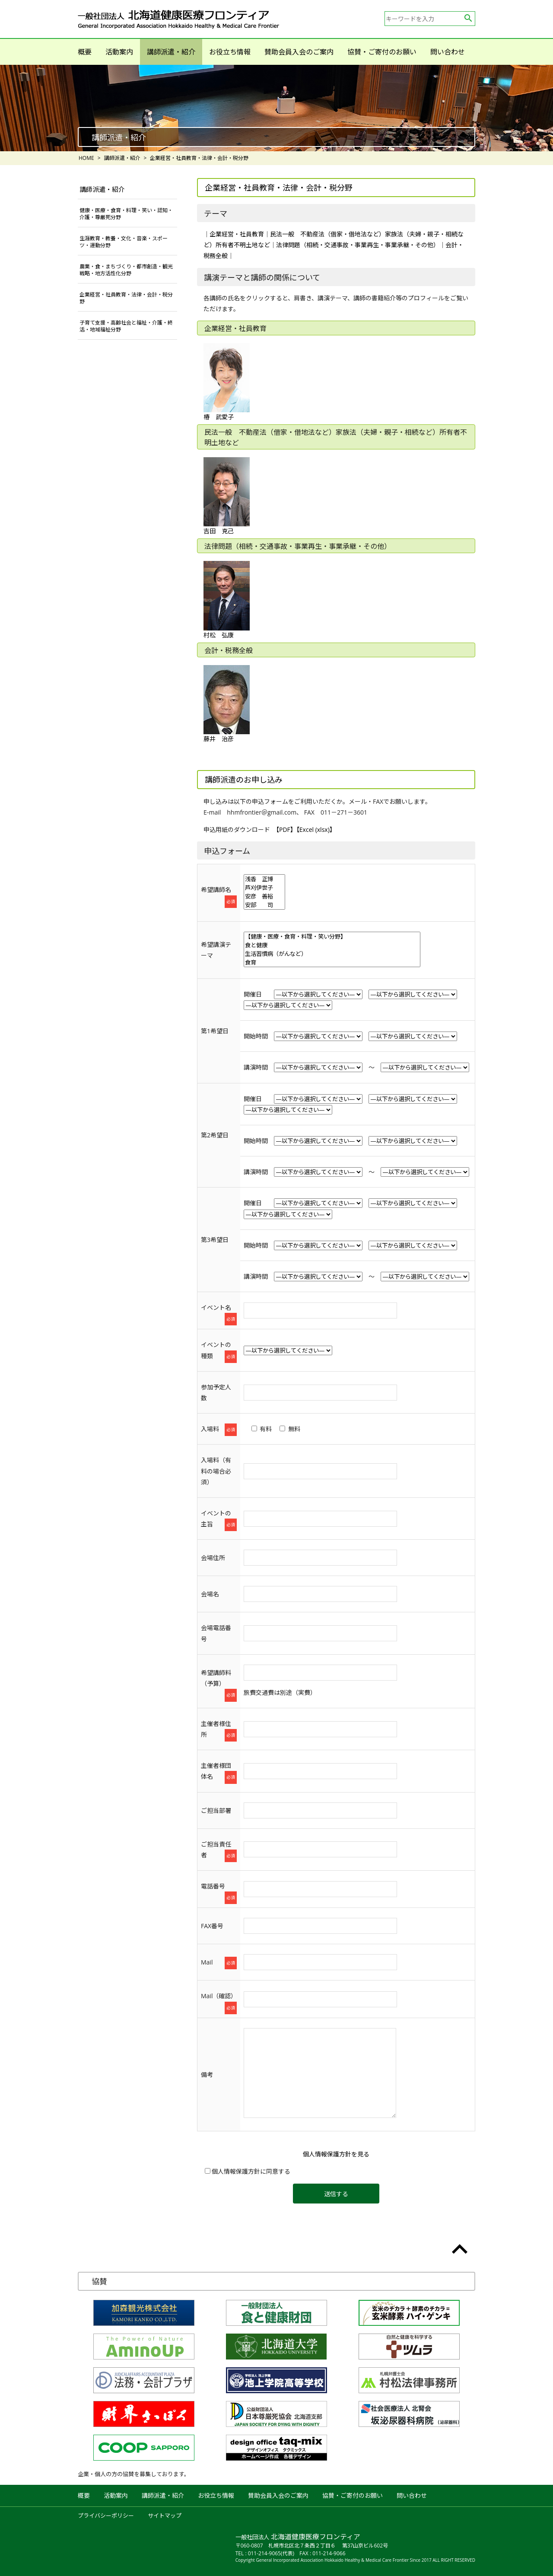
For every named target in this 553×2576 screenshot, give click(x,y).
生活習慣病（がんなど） (332, 953)
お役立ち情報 (230, 52)
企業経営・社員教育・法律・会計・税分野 (126, 298)
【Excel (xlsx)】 (316, 829)
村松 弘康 (226, 600)
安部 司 (264, 905)
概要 (85, 52)
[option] (276, 108)
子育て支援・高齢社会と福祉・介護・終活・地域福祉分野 (126, 326)
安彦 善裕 (264, 896)
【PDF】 (286, 829)
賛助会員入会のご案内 (299, 52)
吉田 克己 (226, 496)
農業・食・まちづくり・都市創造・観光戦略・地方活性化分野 (126, 270)
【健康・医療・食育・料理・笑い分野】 (332, 936)
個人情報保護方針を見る (336, 2154)
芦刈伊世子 (264, 887)
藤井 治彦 (226, 704)
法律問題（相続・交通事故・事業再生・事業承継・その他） (357, 245)
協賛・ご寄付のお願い (381, 52)
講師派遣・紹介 (171, 52)
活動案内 (119, 52)
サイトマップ (164, 2515)
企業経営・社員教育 (237, 234)
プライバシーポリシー (106, 2515)
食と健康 (332, 945)
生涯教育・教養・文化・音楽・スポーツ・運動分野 (123, 242)
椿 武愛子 (226, 382)
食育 (332, 962)
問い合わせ (447, 52)
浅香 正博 (264, 879)
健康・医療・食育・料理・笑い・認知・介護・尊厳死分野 (126, 214)
